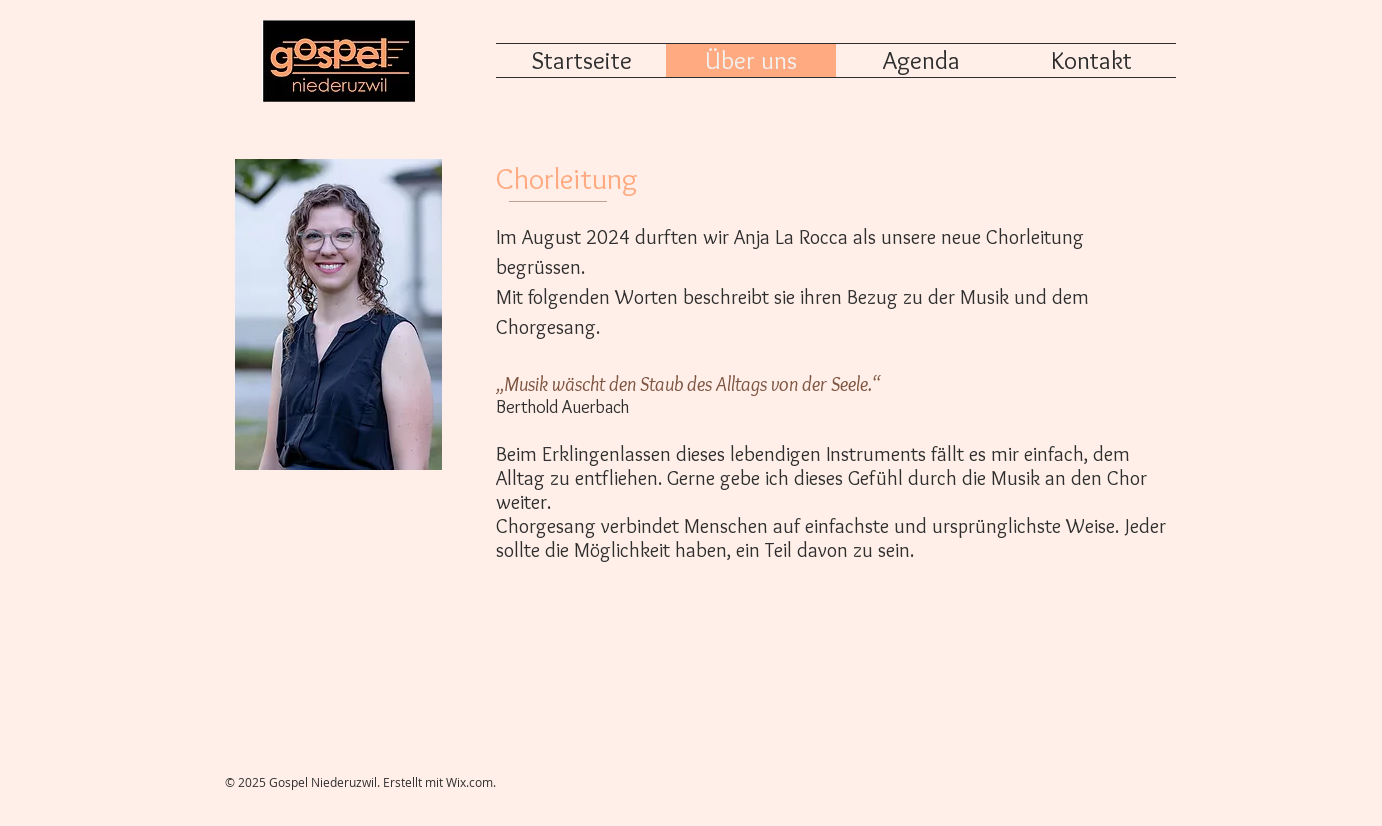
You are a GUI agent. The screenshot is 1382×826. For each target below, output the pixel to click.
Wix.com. (471, 782)
